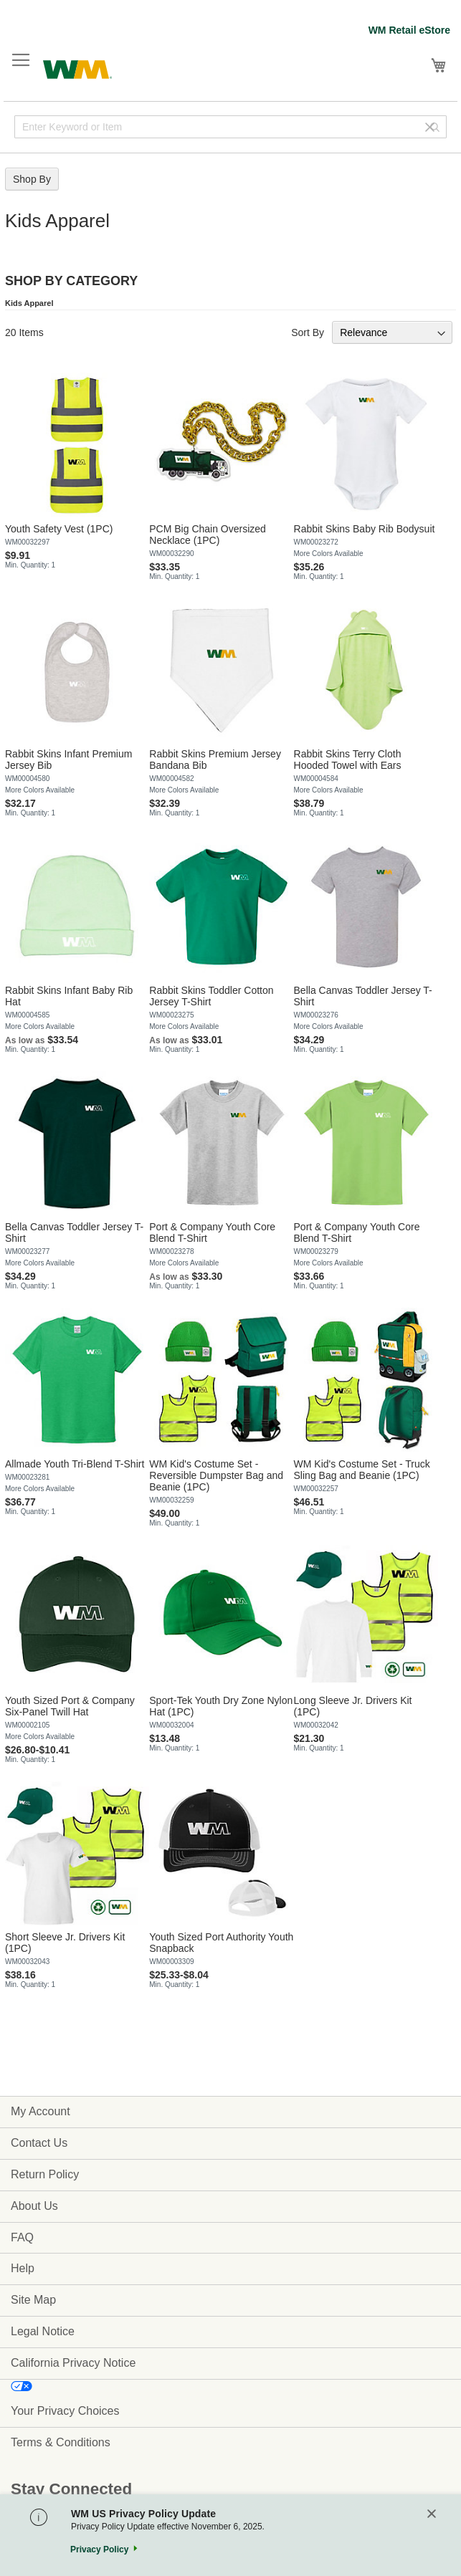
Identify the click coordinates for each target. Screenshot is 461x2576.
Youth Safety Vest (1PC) (59, 529)
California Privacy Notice (73, 2363)
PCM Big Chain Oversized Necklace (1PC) (207, 534)
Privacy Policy (99, 2549)
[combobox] (230, 126)
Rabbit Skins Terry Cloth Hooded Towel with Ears (347, 759)
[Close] (431, 2514)
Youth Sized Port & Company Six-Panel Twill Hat (70, 1706)
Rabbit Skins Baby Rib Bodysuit (364, 529)
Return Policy (45, 2174)
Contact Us (39, 2143)
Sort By (307, 332)
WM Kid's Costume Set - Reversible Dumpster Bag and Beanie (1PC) (216, 1475)
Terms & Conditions (60, 2442)
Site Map (33, 2300)
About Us (34, 2206)
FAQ (22, 2237)
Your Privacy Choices (65, 2411)
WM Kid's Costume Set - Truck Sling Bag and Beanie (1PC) (362, 1469)
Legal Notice (43, 2331)
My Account (40, 2111)
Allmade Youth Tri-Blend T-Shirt (74, 1464)
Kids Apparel (29, 303)
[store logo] (77, 68)
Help (22, 2268)
